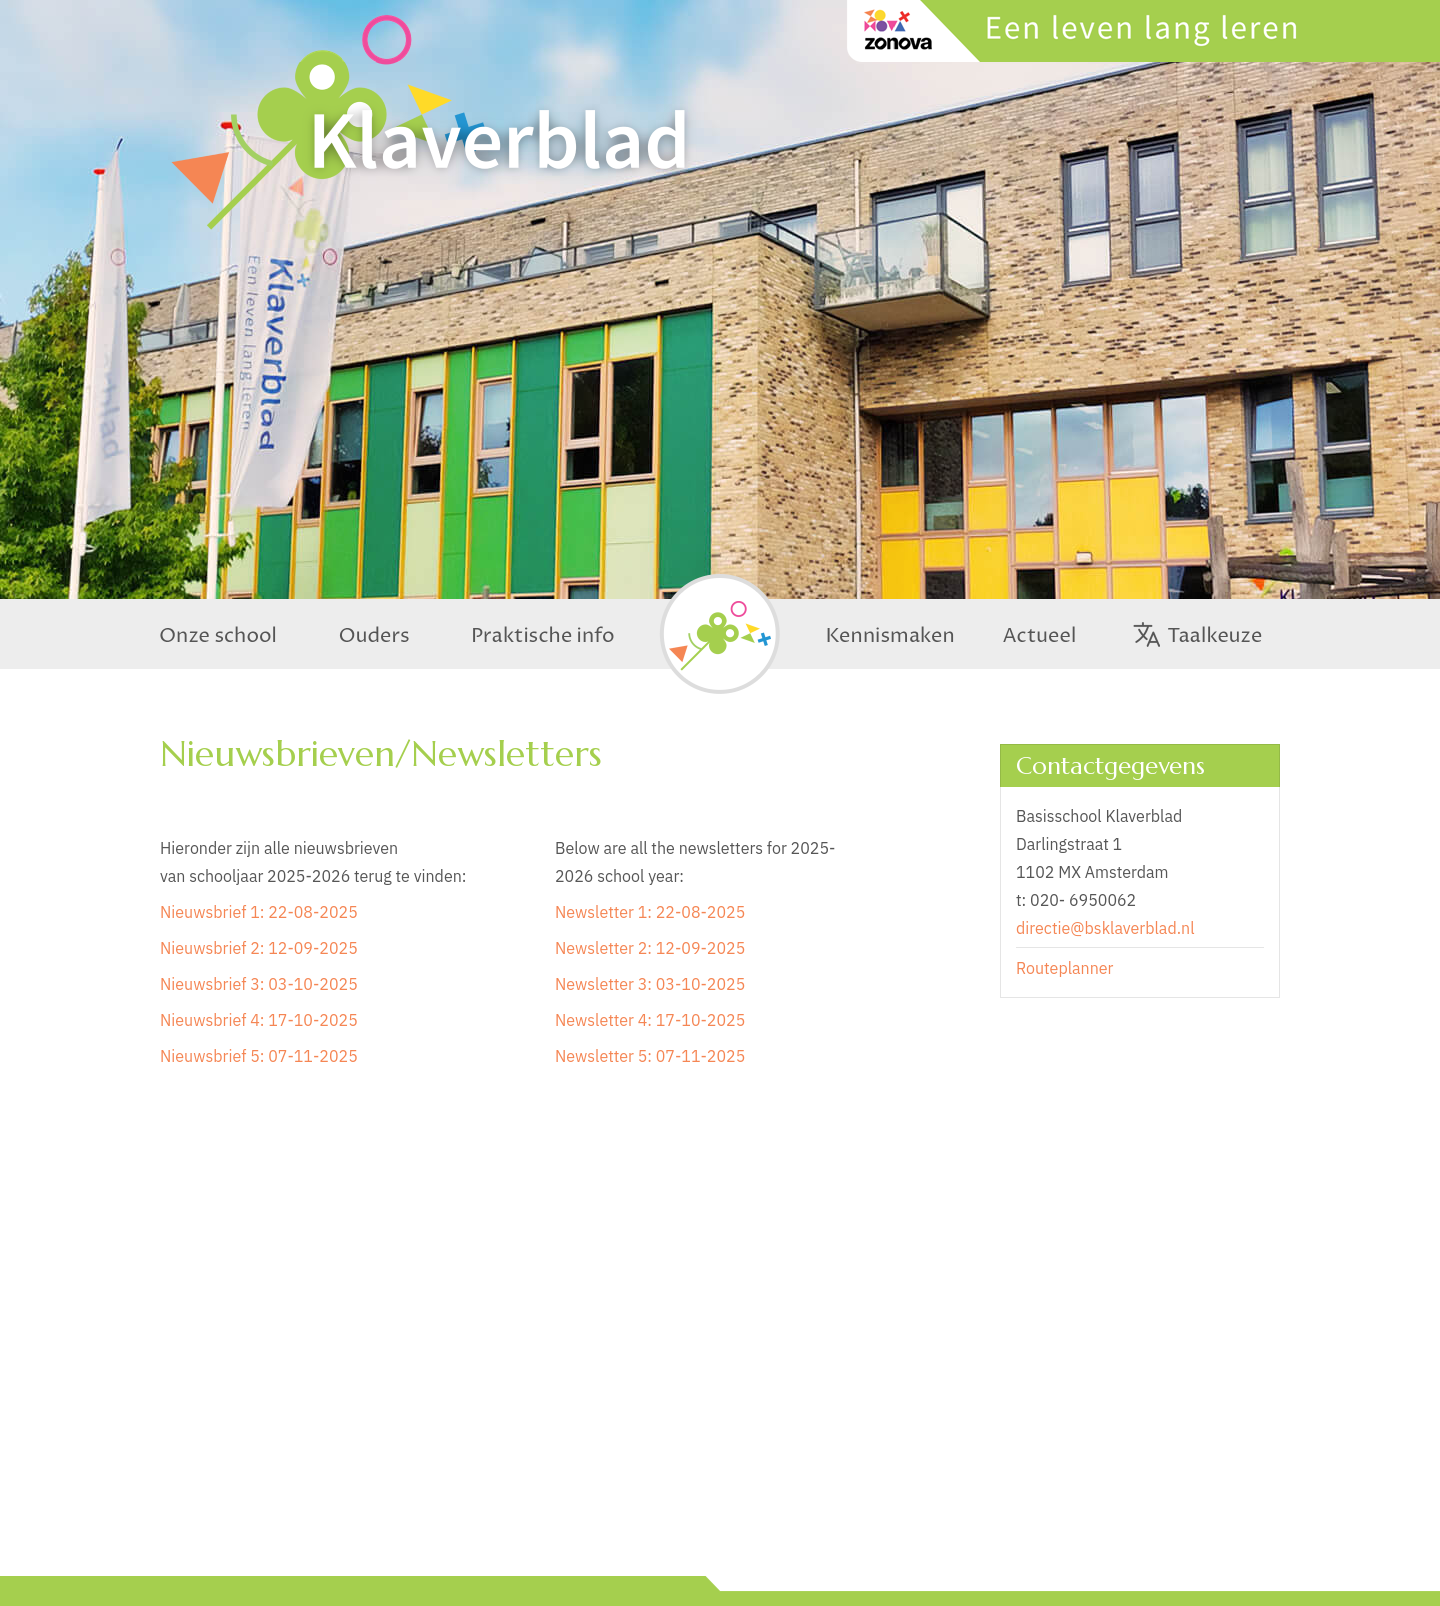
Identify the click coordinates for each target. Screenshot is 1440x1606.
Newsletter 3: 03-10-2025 (650, 984)
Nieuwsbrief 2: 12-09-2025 (259, 948)
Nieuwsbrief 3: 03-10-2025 (259, 984)
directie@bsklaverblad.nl (1105, 928)
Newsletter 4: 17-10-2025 (650, 1020)
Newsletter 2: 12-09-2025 (650, 948)
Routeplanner (1064, 968)
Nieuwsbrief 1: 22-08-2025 (259, 912)
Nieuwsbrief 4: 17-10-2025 (259, 1020)
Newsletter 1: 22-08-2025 (650, 912)
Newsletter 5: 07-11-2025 (650, 1056)
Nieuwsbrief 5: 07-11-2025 (259, 1056)
